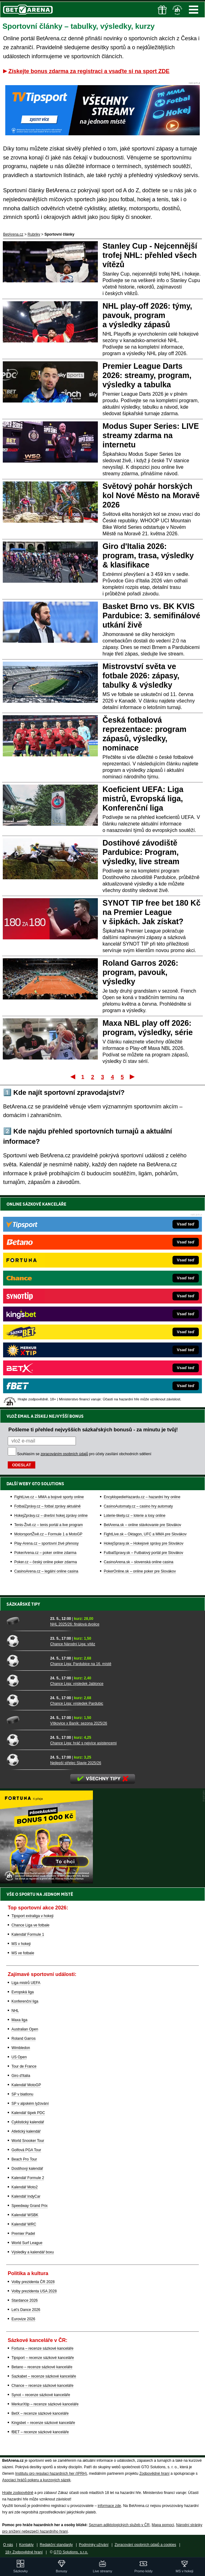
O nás (8, 2545)
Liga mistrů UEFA (25, 1983)
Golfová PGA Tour (26, 2150)
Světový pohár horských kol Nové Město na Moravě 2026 (151, 495)
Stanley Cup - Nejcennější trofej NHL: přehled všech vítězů (149, 255)
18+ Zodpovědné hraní (24, 2552)
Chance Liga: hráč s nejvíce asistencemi (83, 1743)
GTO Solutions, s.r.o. (71, 2552)
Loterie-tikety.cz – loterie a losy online (134, 1515)
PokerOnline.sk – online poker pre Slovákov (140, 1571)
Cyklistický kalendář (27, 2122)
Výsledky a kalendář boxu (32, 2252)
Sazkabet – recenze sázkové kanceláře (43, 2376)
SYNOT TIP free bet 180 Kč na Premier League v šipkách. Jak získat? (151, 912)
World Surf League (26, 2243)
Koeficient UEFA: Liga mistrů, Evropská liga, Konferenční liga (142, 798)
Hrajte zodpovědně (17, 2493)
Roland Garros (23, 2038)
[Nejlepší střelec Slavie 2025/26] (26, 1759)
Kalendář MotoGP (26, 2085)
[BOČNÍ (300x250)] (46, 1881)
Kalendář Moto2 (24, 2187)
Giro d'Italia (20, 2075)
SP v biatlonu (22, 2094)
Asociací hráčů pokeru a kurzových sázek (36, 2480)
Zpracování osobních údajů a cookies (145, 2545)
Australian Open (24, 2029)
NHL (15, 2010)
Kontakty (26, 2545)
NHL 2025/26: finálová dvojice (74, 1624)
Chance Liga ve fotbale (30, 1925)
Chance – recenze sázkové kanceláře (42, 2385)
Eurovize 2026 (23, 2319)
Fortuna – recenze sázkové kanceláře (42, 2348)
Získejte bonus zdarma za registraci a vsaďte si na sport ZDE (88, 71)
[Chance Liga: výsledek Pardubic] (26, 1700)
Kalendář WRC (23, 2224)
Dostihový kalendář (27, 2168)
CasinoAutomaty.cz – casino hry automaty (138, 1506)
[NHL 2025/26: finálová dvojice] (26, 1621)
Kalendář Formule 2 (27, 2178)
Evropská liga (22, 1992)
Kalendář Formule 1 (27, 1934)
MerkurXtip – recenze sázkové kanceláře (45, 2404)
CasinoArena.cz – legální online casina (46, 1571)
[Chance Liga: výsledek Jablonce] (26, 1680)
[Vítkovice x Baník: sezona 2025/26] (26, 1720)
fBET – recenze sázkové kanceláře (40, 2432)
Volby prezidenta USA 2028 (34, 2291)
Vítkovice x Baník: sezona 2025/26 (78, 1723)
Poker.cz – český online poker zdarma (45, 1562)
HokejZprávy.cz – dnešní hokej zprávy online (51, 1515)
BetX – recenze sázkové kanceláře (40, 2413)
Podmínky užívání (93, 2545)
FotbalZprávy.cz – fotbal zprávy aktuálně (47, 1506)
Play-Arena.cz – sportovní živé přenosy (46, 1543)
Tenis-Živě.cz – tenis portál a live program (48, 1525)
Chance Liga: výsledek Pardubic (76, 1703)
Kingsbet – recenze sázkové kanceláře (43, 2423)
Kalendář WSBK (24, 2215)
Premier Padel (23, 2233)
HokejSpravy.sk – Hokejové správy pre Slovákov (143, 1543)
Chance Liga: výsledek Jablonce (76, 1684)
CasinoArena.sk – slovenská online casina (138, 1562)
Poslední (133, 1076)
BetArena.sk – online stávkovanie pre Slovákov (142, 1525)
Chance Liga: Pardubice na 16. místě (80, 1664)
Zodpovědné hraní (154, 2473)
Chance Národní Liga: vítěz (72, 1644)
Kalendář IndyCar (25, 2196)
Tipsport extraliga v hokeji (32, 1916)
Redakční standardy (56, 2545)
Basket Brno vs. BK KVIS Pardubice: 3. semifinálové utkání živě (151, 615)
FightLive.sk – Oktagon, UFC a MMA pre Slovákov (145, 1534)
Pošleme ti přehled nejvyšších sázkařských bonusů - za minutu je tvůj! (93, 1429)
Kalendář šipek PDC (28, 2113)
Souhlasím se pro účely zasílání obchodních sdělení (84, 1454)
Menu (193, 10)
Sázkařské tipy (23, 1604)
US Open (19, 2057)
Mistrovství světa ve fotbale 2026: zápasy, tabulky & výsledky (140, 675)
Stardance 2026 (24, 2300)
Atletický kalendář (26, 2131)
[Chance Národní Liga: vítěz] (26, 1641)
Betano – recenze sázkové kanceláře (41, 2367)
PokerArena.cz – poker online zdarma (45, 1553)
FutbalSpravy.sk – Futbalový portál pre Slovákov (143, 1553)
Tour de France (24, 2066)
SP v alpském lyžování (30, 2103)
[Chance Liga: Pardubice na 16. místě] (26, 1660)
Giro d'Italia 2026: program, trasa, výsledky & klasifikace (148, 555)
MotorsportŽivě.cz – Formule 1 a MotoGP (48, 1534)
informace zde (109, 2506)
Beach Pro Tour (24, 2159)
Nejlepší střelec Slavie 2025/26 (75, 1763)
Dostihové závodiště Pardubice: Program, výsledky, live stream (140, 852)
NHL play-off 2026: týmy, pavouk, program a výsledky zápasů (147, 315)
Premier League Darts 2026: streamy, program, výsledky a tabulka (146, 375)
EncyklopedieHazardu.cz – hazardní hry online (142, 1497)
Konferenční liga (24, 2001)
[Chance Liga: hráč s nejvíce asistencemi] (26, 1740)
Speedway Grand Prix (29, 2206)
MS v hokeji (21, 1944)
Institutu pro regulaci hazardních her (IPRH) (51, 2473)
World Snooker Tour (27, 2141)
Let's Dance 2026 (25, 2310)
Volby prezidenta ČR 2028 (33, 2282)
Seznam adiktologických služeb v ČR (119, 2525)
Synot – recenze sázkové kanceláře (40, 2395)
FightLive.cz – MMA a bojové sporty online (49, 1497)
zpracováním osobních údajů (64, 1454)
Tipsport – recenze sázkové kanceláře (42, 2358)
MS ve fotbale (22, 1953)
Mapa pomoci (163, 2525)
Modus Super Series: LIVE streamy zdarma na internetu (150, 435)
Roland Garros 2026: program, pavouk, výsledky (140, 972)
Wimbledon (20, 2048)
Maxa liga (19, 2020)
